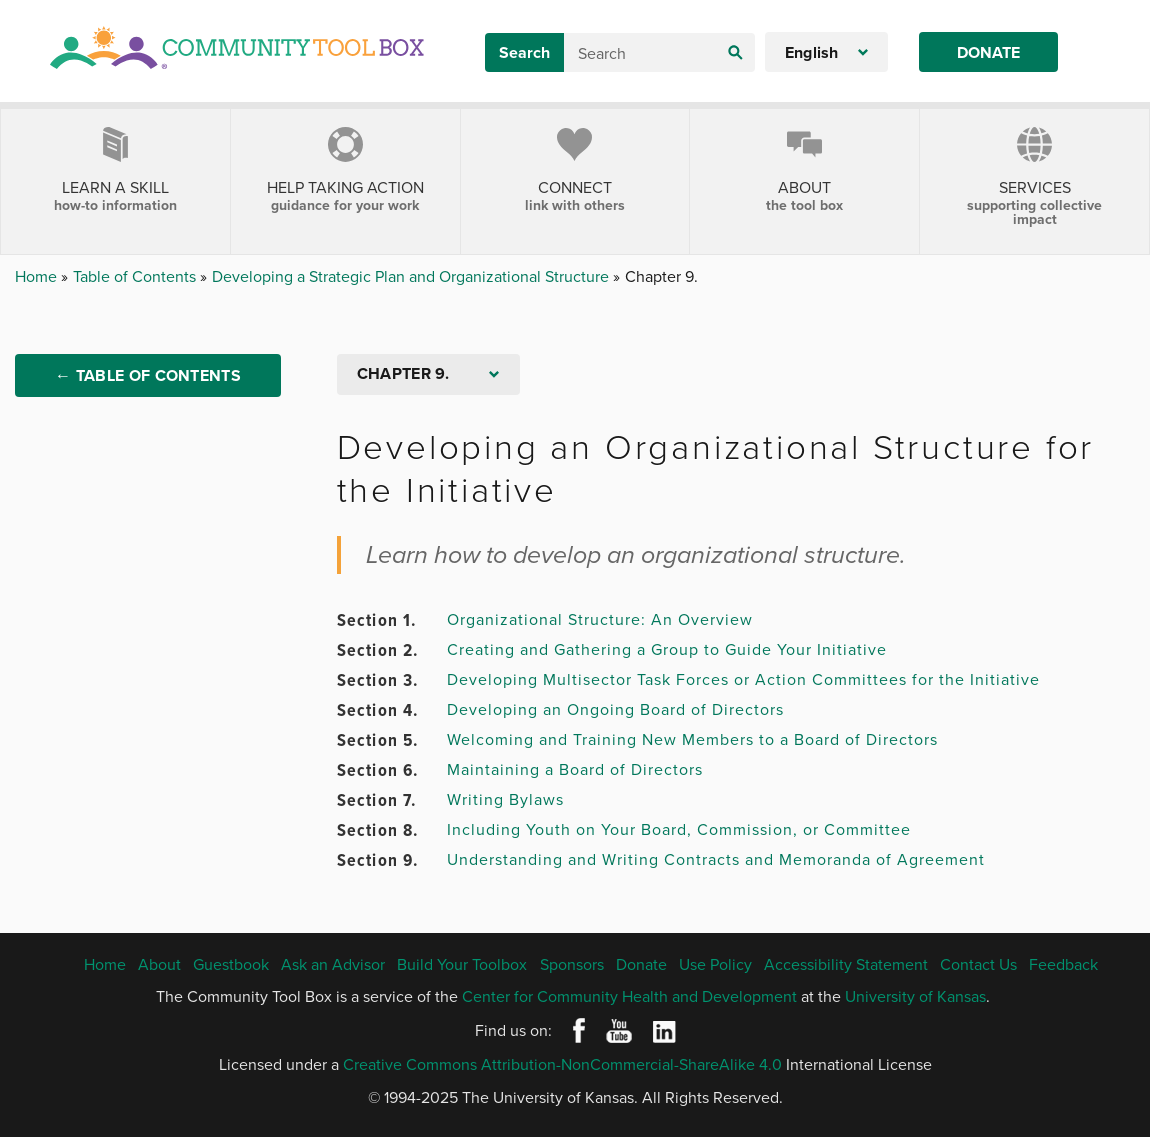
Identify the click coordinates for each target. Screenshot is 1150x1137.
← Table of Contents (148, 375)
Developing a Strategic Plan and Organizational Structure (412, 276)
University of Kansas (915, 996)
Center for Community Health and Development (629, 996)
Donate (988, 52)
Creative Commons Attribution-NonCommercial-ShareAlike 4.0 (562, 1064)
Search (524, 52)
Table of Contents (136, 276)
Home (38, 276)
